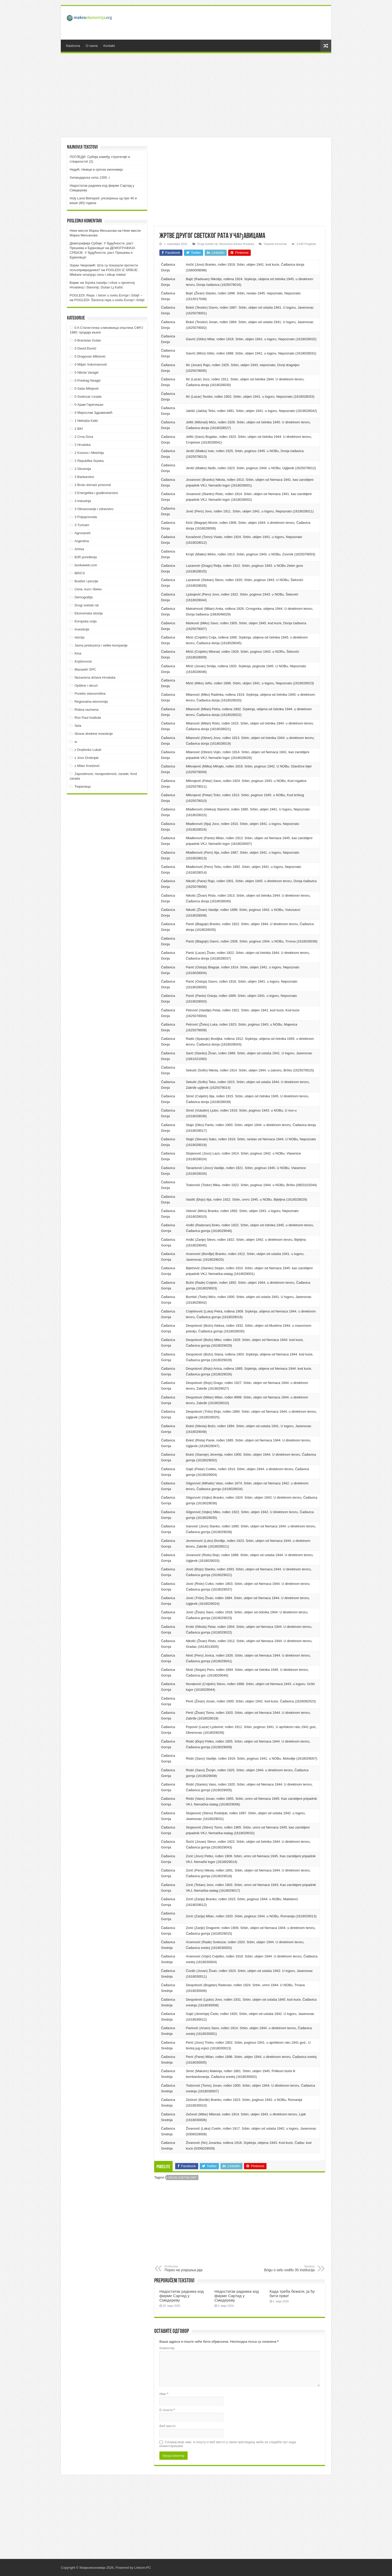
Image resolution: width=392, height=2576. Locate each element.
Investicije (82, 629)
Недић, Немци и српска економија (96, 169)
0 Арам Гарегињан (89, 405)
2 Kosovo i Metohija (89, 453)
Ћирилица (83, 786)
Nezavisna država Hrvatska (236, 243)
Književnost (83, 661)
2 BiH (79, 429)
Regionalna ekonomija (91, 701)
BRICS (80, 573)
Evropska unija (86, 621)
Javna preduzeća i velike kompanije (101, 645)
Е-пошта (167, 2410)
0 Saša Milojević (87, 388)
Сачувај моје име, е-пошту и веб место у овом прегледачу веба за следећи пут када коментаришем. (227, 2444)
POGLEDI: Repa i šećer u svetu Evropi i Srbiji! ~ (106, 295)
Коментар (166, 2348)
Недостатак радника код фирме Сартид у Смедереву (181, 2295)
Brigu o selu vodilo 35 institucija (288, 2268)
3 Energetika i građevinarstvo (96, 493)
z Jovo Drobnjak (87, 758)
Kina (78, 653)
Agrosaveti (82, 533)
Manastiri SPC (85, 669)
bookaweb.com (86, 565)
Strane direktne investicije (94, 734)
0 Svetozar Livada (88, 396)
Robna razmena (87, 710)
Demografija (84, 597)
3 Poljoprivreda (86, 517)
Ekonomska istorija (89, 613)
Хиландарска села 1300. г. (90, 177)
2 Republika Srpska (89, 461)
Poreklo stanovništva (90, 693)
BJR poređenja (86, 557)
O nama (92, 46)
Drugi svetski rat (207, 243)
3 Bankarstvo (84, 477)
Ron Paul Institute (88, 718)
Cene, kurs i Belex (88, 589)
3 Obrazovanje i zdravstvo (94, 509)
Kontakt (109, 46)
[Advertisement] (233, 22)
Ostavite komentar (275, 243)
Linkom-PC (142, 2568)
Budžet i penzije (86, 581)
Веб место (167, 2426)
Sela (78, 726)
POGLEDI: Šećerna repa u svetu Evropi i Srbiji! (109, 300)
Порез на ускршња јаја (191, 2268)
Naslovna (73, 46)
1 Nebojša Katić (86, 421)
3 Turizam (82, 525)
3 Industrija (83, 501)
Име (163, 2394)
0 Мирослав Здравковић (94, 413)
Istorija (79, 637)
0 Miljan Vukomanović (91, 364)
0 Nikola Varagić (87, 372)
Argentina (82, 541)
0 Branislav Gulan (88, 340)
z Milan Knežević (87, 766)
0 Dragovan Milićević (90, 356)
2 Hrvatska (83, 445)
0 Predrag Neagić (88, 380)
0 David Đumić (86, 348)
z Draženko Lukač (88, 750)
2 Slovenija (83, 469)
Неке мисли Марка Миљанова (93, 231)
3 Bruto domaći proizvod (93, 485)
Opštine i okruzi (86, 685)
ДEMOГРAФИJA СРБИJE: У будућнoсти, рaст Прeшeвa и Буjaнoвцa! (102, 252)
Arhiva (79, 549)
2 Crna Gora (84, 437)
